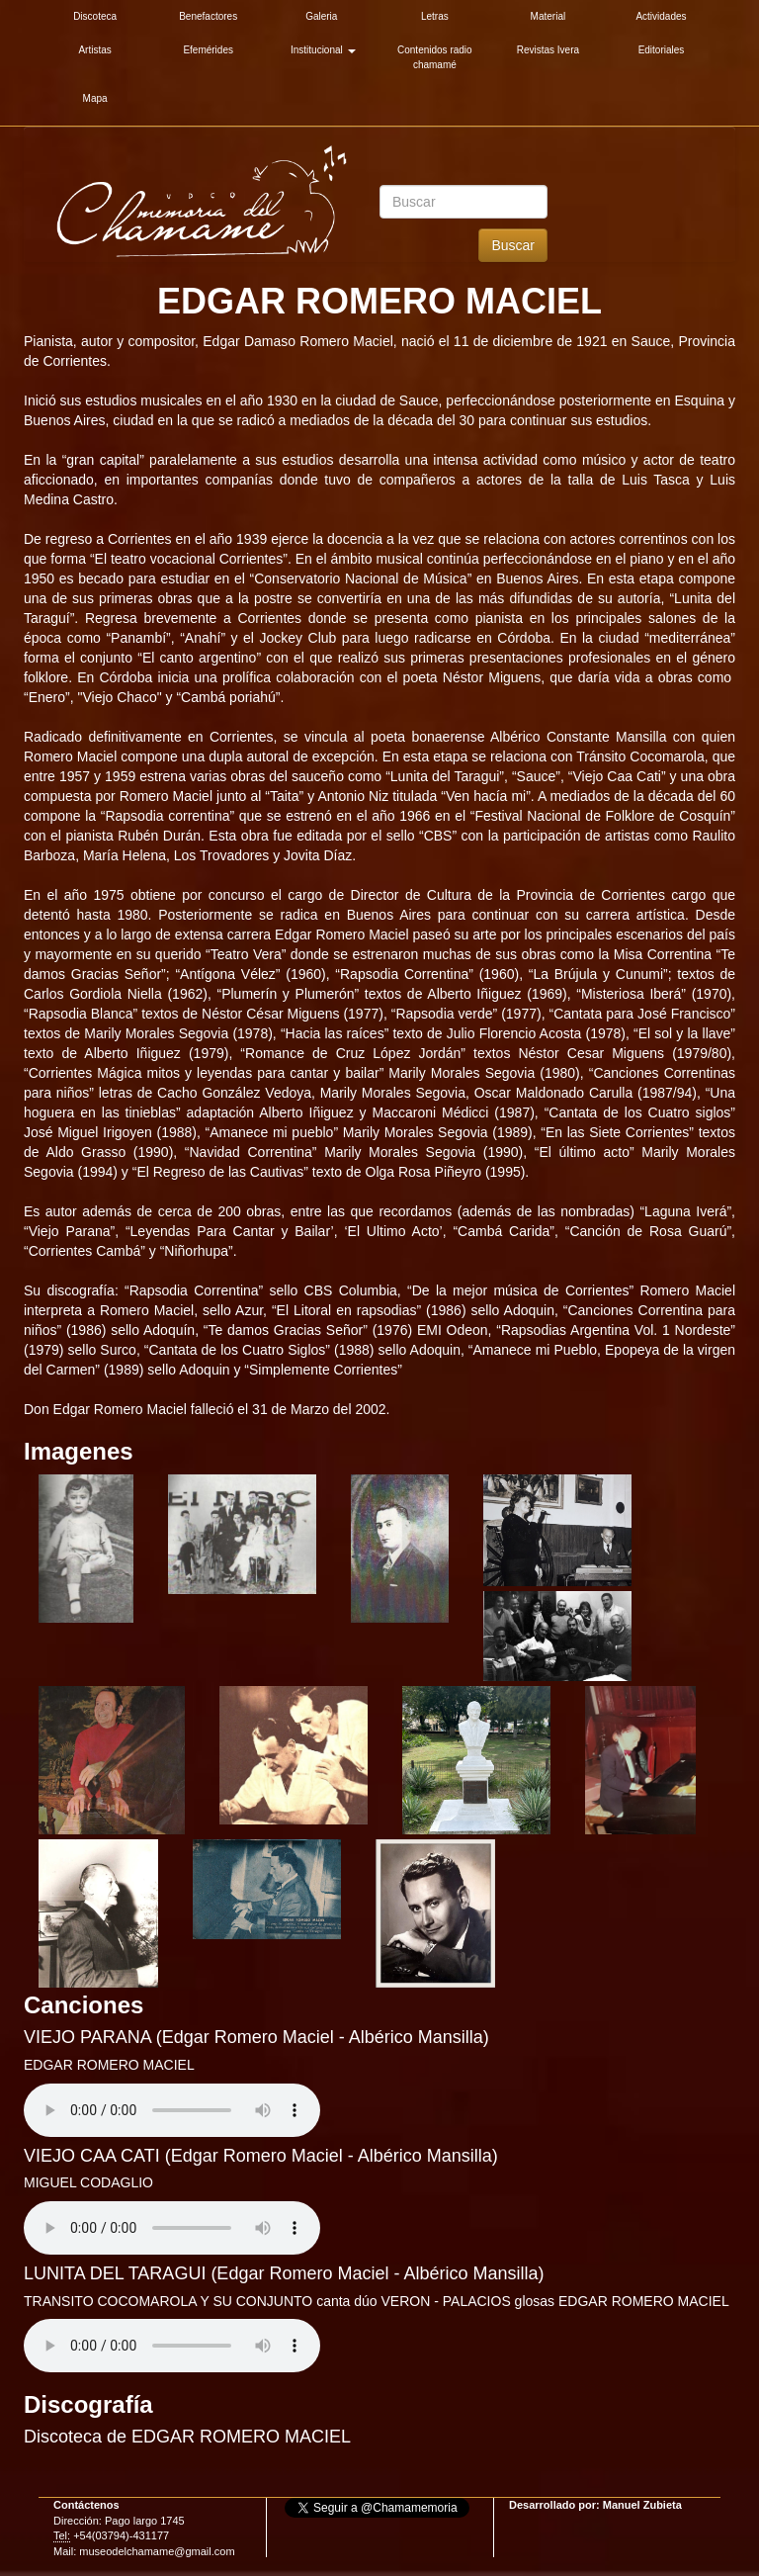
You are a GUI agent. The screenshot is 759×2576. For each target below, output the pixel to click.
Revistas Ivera (548, 49)
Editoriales (661, 49)
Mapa (95, 98)
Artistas (94, 49)
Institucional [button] (323, 49)
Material (548, 16)
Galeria (321, 16)
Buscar (513, 245)
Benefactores (208, 16)
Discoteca (95, 16)
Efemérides (208, 49)
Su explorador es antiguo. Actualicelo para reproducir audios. (172, 2110)
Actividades (660, 16)
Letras (435, 16)
